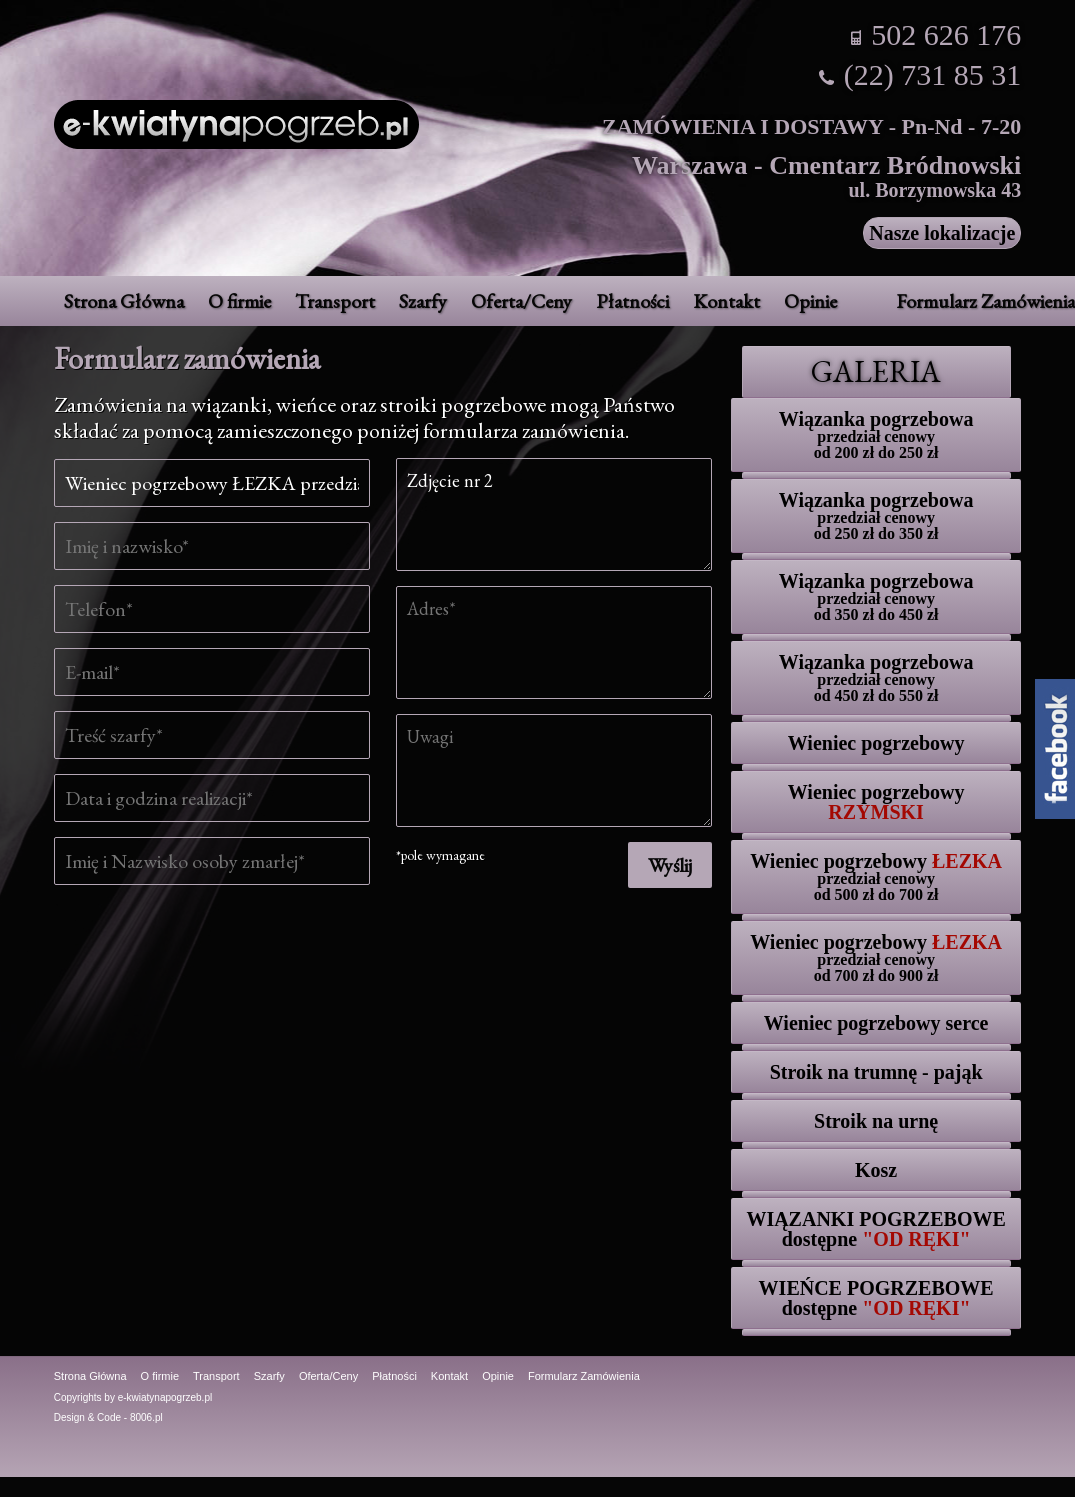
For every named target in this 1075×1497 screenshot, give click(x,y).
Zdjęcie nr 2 (554, 514)
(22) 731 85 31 (932, 74)
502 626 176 (946, 34)
